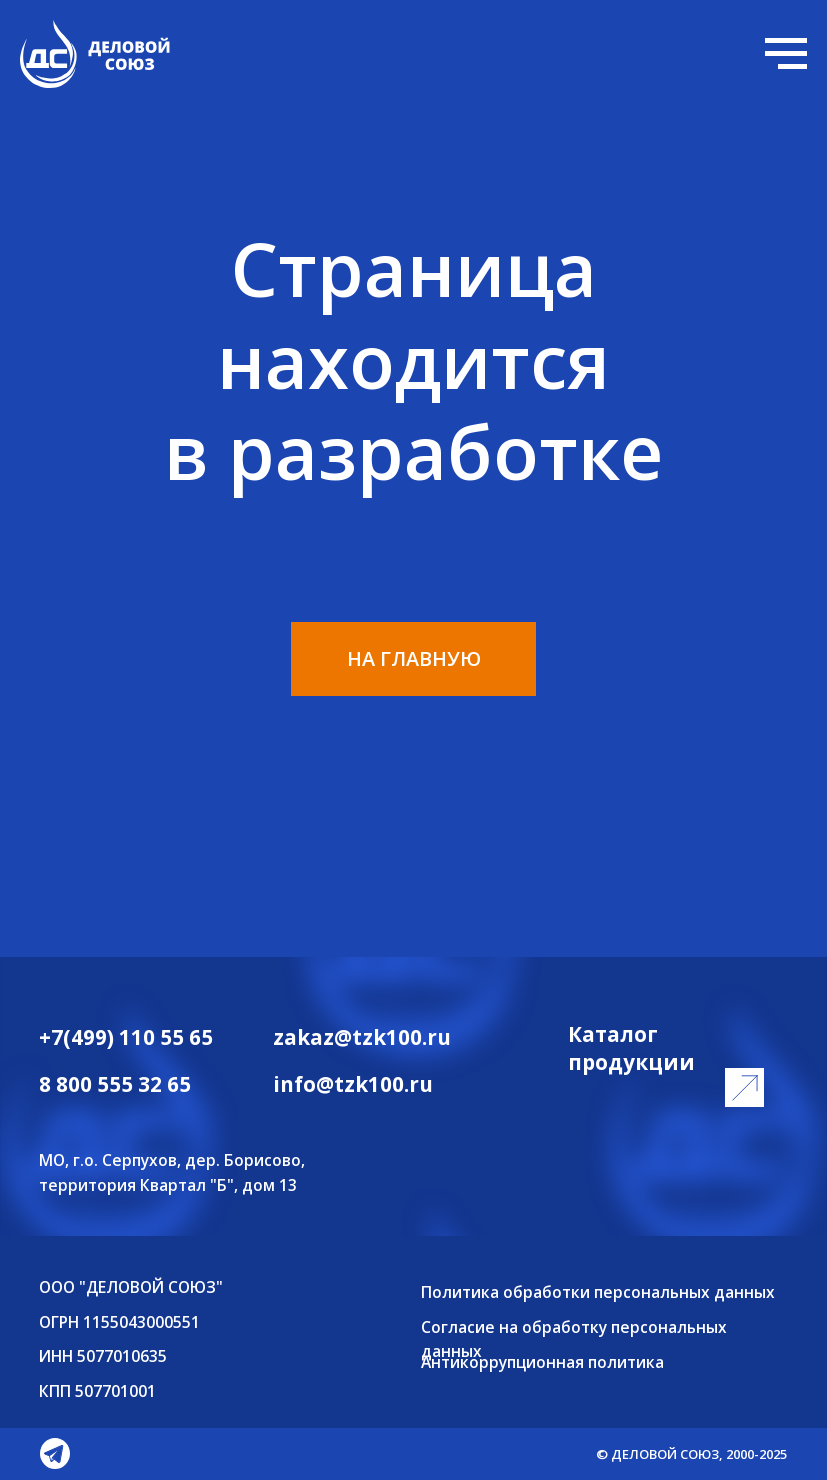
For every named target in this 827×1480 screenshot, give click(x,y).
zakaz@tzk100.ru (362, 1037)
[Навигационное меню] (786, 54)
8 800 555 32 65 (115, 1084)
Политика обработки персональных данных (598, 1292)
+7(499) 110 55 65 (126, 1037)
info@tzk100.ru (353, 1084)
